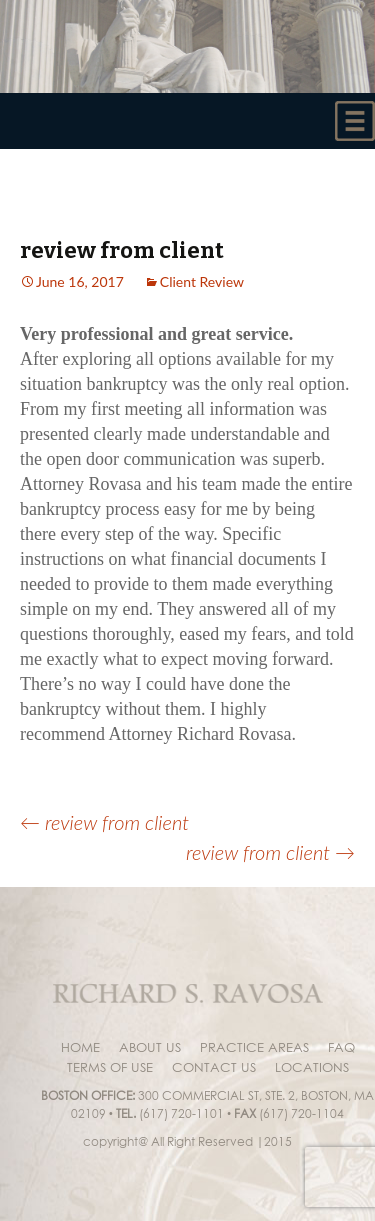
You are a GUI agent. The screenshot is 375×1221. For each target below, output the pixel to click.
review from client (104, 822)
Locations (312, 1067)
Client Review (202, 281)
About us (150, 1047)
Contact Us (214, 1067)
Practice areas (254, 1047)
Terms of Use (110, 1067)
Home (80, 1047)
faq (341, 1047)
